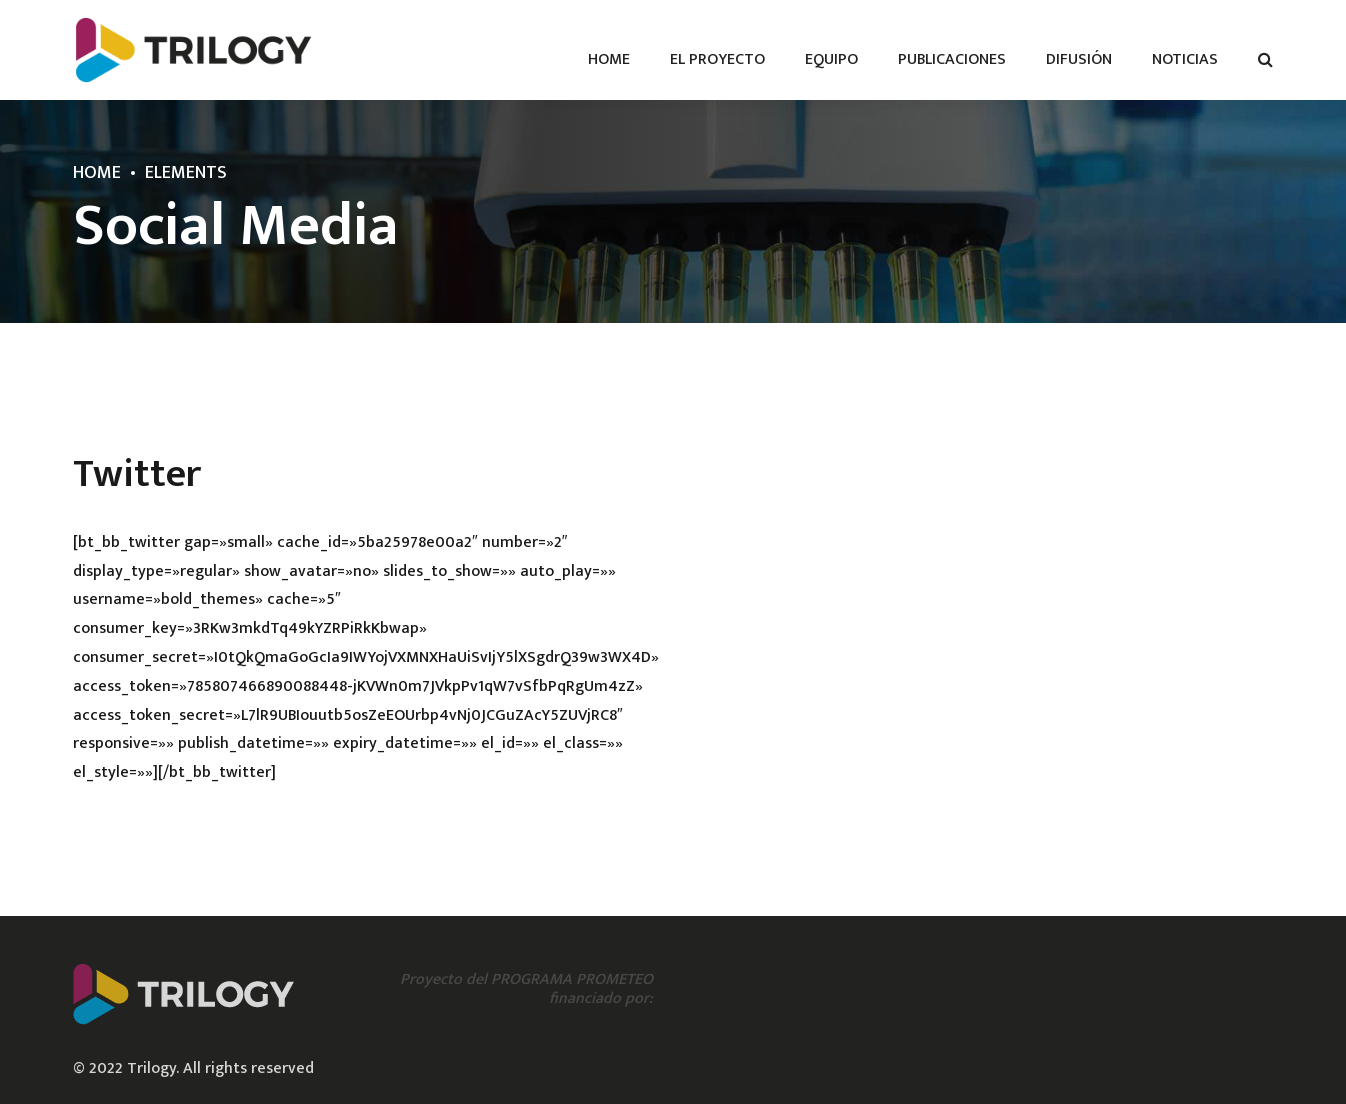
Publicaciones (952, 59)
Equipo (831, 59)
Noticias (1185, 59)
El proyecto (717, 59)
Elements (186, 173)
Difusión (1079, 59)
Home (609, 59)
